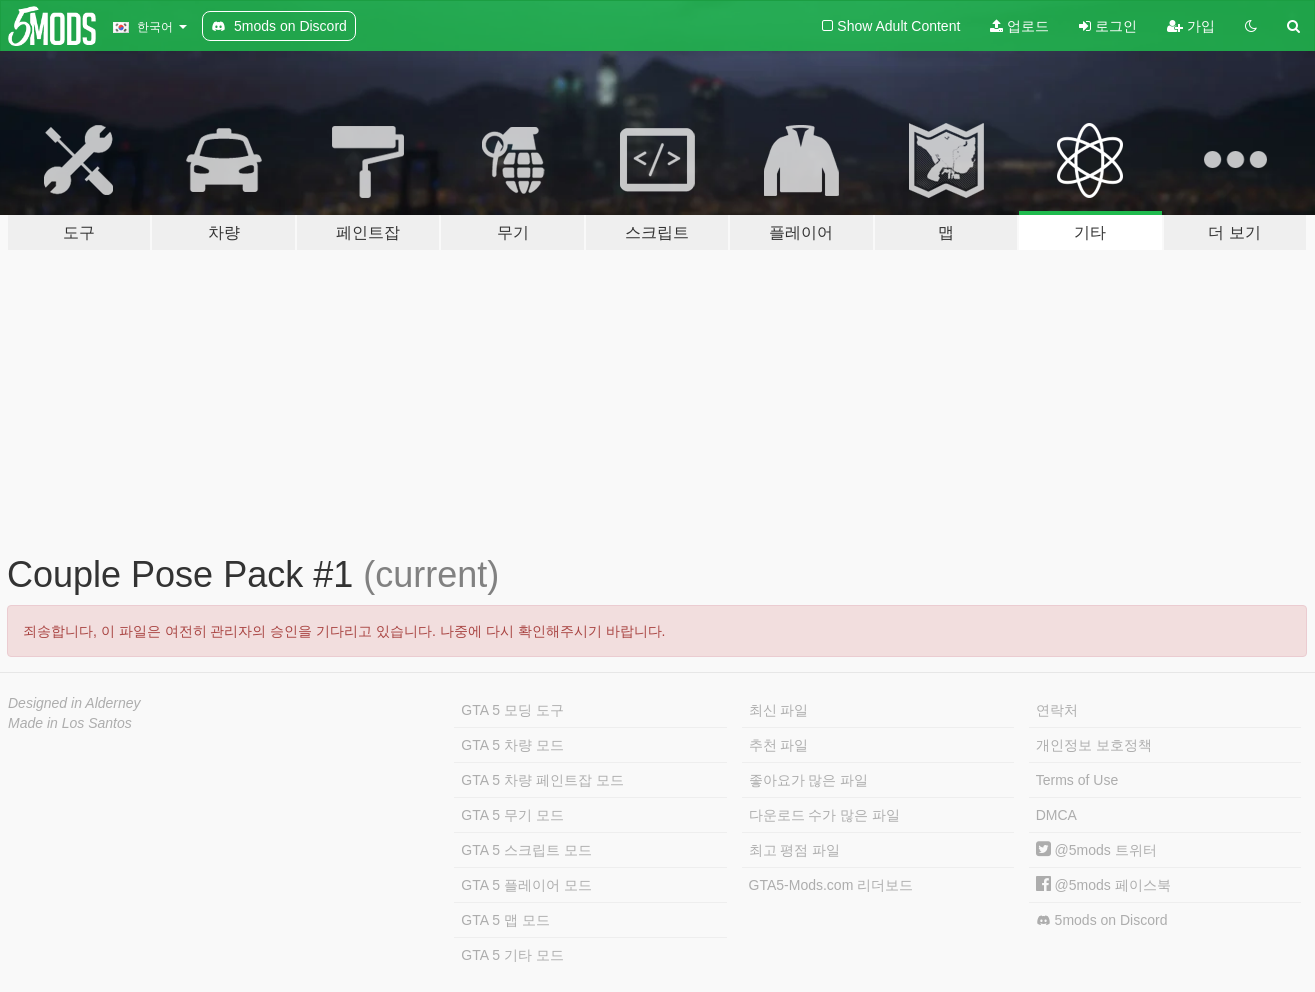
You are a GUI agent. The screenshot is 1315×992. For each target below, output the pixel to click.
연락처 (1057, 710)
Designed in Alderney (74, 703)
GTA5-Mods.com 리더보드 (831, 885)
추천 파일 (779, 745)
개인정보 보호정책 (1094, 745)
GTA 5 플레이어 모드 (526, 885)
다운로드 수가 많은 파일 (825, 815)
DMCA (1056, 815)
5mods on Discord (1102, 920)
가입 (1191, 26)
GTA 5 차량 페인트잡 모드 (542, 780)
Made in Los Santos (70, 723)
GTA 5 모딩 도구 (512, 710)
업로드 (1019, 26)
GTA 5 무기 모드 (512, 815)
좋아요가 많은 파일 (809, 780)
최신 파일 (779, 710)
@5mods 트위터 (1096, 850)
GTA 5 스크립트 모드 (526, 850)
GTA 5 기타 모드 (512, 955)
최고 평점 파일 (795, 850)
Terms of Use (1077, 780)
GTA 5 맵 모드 (505, 920)
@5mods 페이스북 (1103, 885)
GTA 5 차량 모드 (512, 745)
